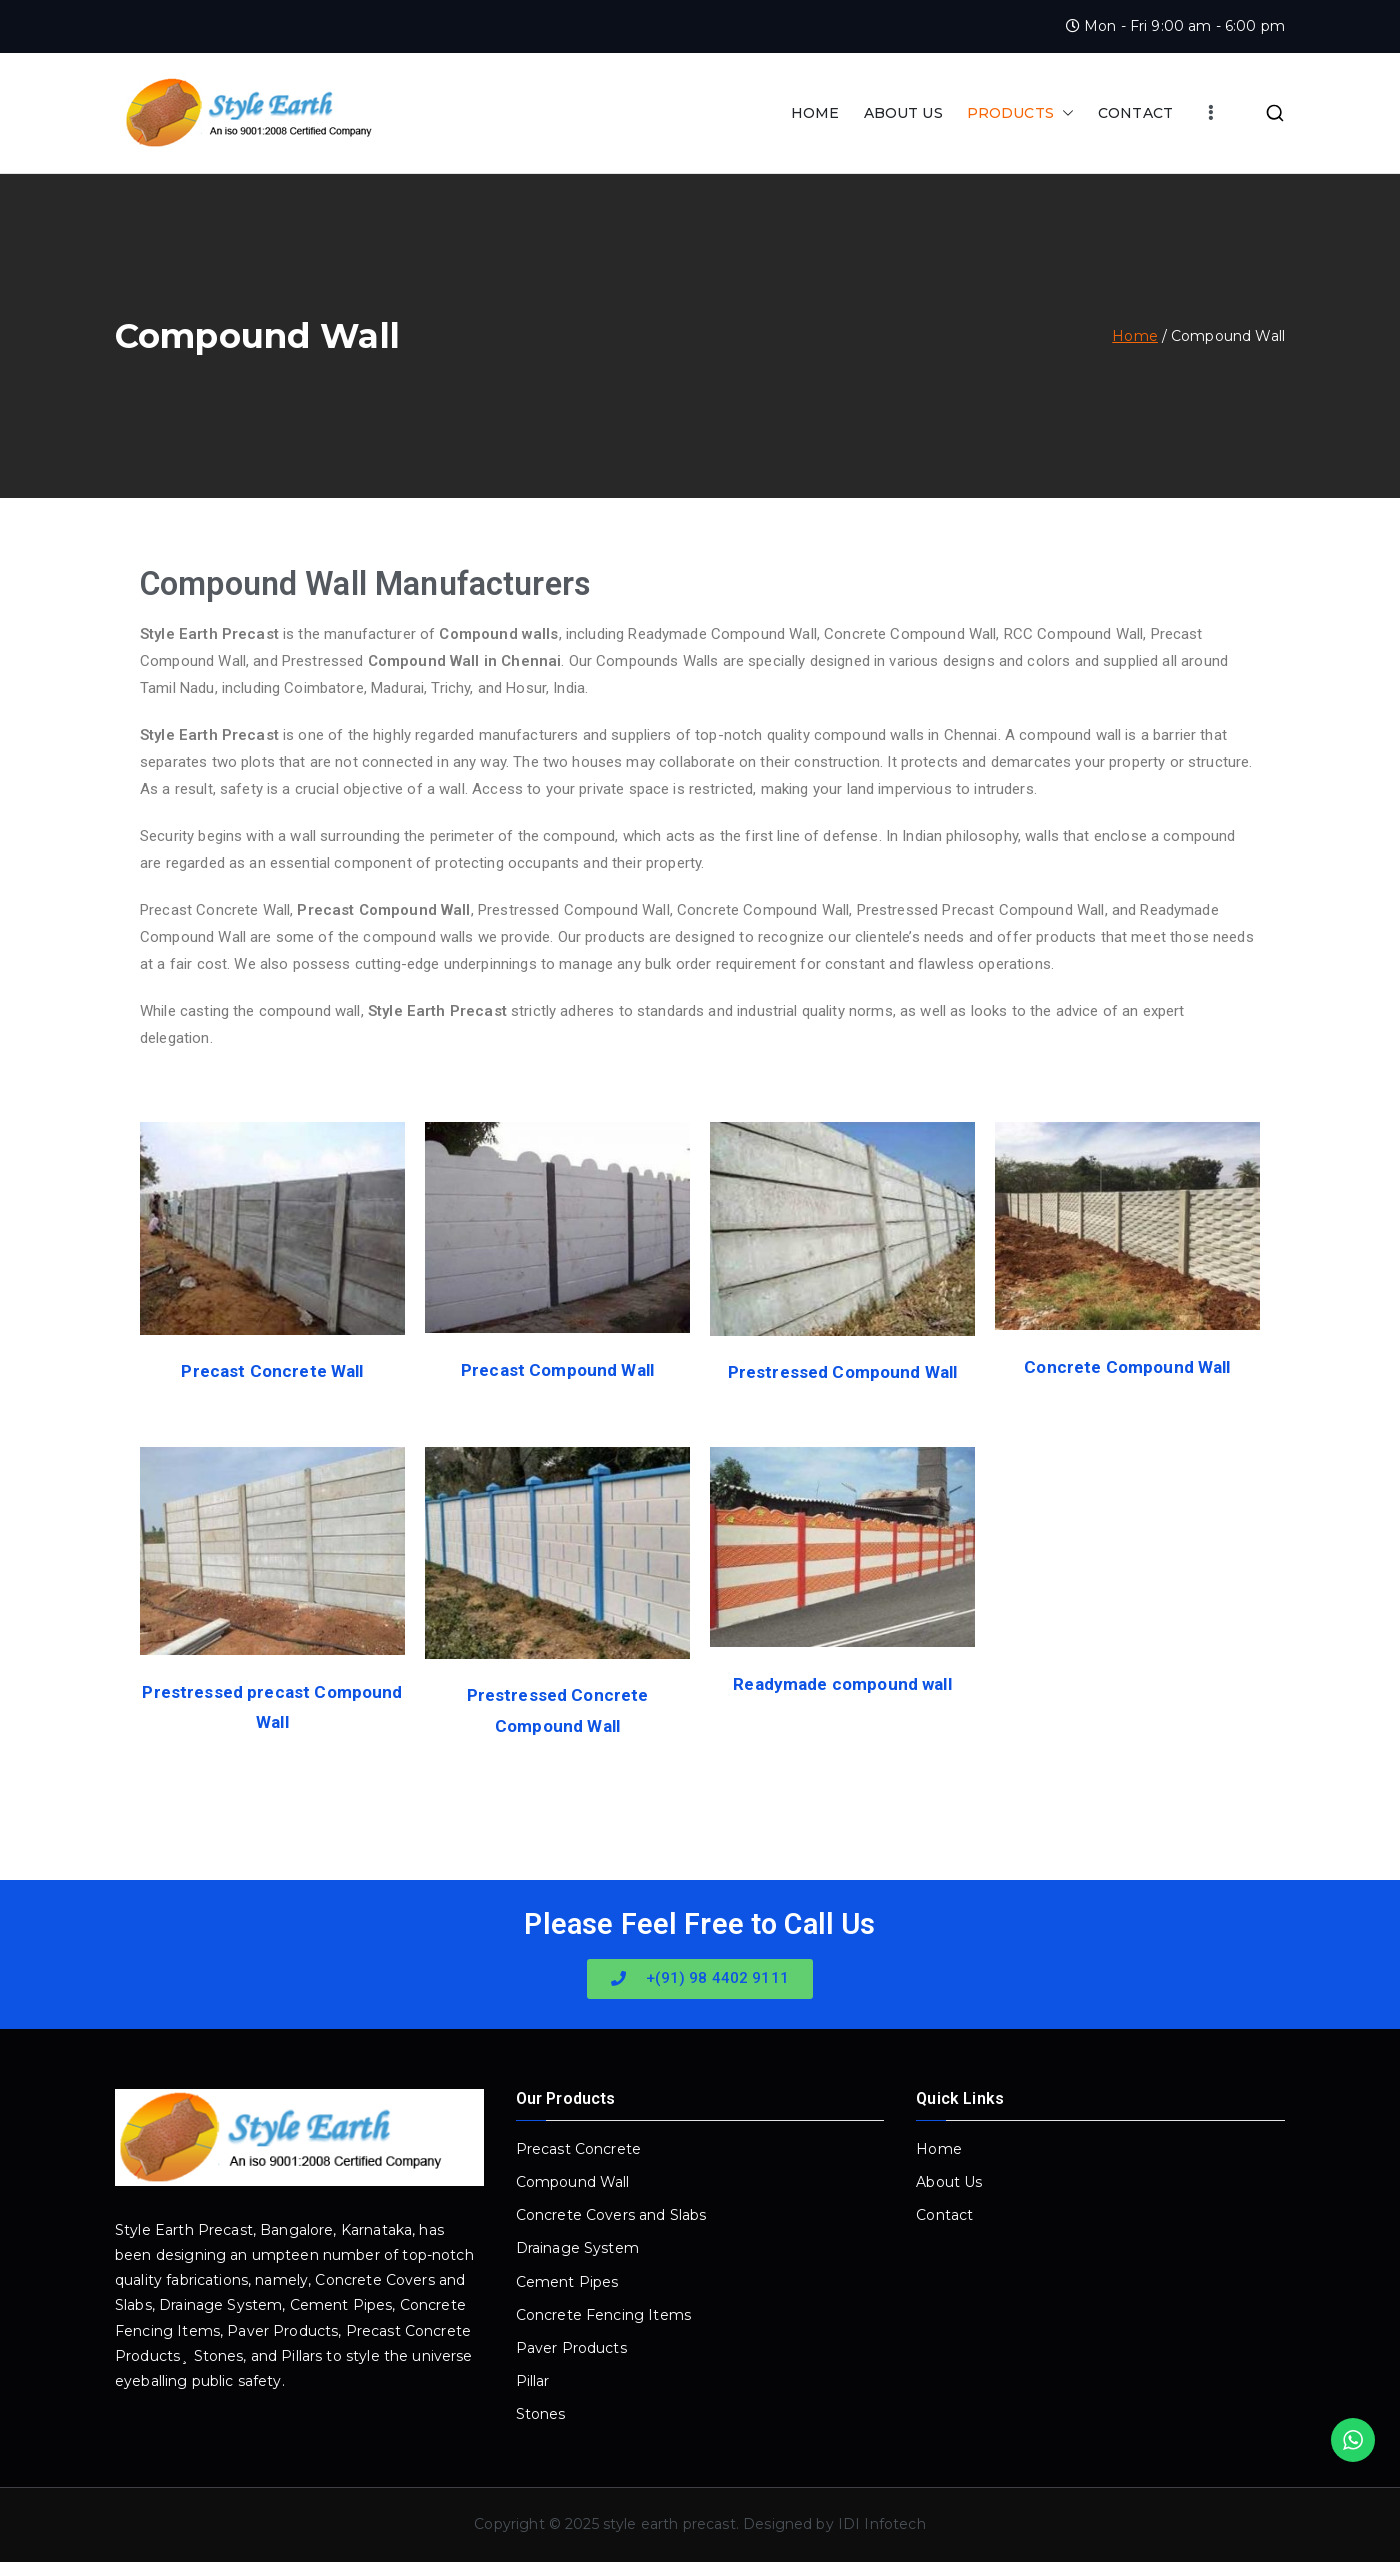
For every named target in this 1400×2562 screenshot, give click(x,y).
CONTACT (1135, 113)
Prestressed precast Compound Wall (272, 1707)
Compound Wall (573, 2182)
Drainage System (577, 2248)
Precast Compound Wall (557, 1370)
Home (939, 2149)
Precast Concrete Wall (272, 1371)
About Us (949, 2182)
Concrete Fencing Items (603, 2315)
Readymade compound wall (842, 1684)
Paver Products (571, 2348)
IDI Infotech (882, 2524)
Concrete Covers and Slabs (611, 2215)
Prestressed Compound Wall (843, 1372)
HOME (815, 113)
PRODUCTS (1020, 113)
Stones (541, 2414)
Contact (944, 2215)
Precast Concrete (578, 2149)
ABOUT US (903, 113)
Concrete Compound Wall (1127, 1367)
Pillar (533, 2381)
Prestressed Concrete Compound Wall (558, 1710)
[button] (1064, 113)
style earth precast (669, 2524)
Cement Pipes (567, 2282)
